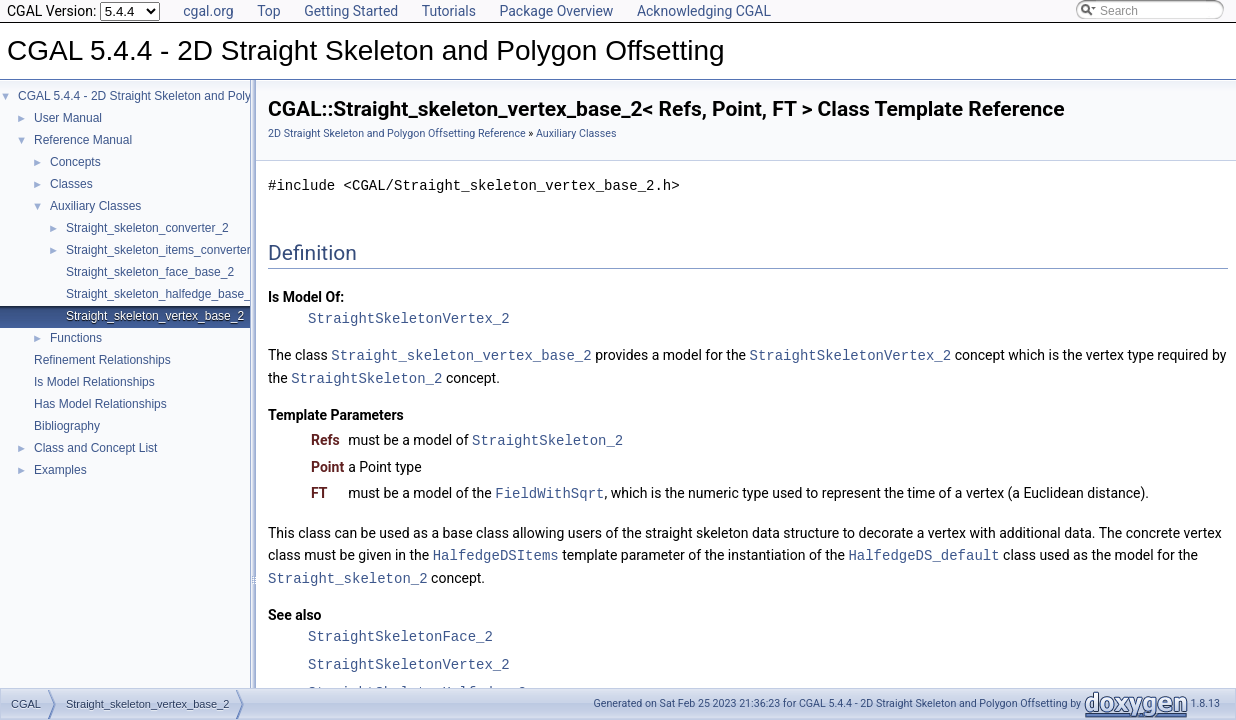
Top (269, 11)
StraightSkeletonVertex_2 (409, 318)
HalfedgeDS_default (923, 550)
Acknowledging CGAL (704, 11)
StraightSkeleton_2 (366, 376)
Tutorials (449, 11)
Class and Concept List (95, 448)
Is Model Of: (306, 297)
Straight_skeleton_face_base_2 (150, 272)
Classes (71, 184)
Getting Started (351, 11)
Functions (76, 338)
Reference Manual (83, 140)
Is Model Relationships (94, 382)
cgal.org (208, 11)
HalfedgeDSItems (496, 550)
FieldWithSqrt (549, 489)
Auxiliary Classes (95, 206)
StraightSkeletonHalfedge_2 (417, 686)
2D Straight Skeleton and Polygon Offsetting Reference (397, 133)
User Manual (68, 118)
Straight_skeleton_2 (348, 572)
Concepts (75, 162)
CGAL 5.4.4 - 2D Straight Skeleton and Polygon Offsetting (172, 96)
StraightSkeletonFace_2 (400, 630)
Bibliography (67, 426)
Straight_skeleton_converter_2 (147, 228)
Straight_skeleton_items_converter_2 (165, 250)
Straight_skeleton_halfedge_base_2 (161, 294)
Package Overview (556, 11)
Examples (60, 470)
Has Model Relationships (100, 404)
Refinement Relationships (102, 360)
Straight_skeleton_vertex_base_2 (155, 316)
